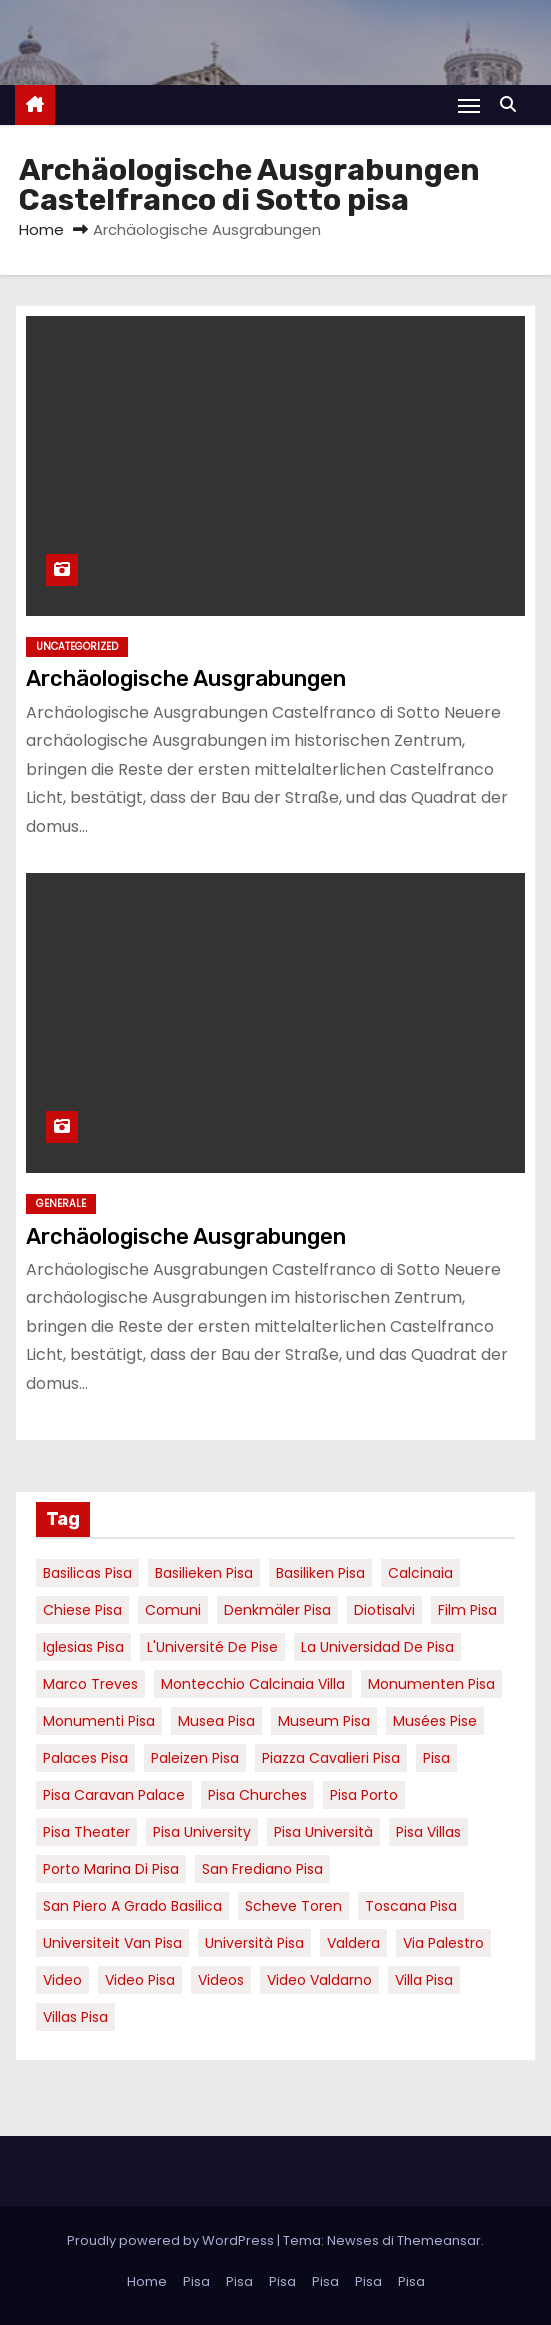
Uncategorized (77, 646)
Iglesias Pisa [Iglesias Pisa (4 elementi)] (83, 1647)
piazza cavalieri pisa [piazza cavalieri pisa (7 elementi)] (331, 1758)
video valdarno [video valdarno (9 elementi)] (319, 1980)
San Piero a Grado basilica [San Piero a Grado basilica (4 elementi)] (132, 1906)
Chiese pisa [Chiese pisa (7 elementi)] (82, 1610)
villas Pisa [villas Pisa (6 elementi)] (75, 2017)
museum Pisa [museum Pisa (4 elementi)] (324, 1721)
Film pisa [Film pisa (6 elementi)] (467, 1610)
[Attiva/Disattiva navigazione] (469, 105)
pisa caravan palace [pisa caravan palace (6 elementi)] (114, 1795)
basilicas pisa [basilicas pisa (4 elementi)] (87, 1573)
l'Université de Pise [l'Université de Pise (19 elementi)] (212, 1647)
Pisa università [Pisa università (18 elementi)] (323, 1832)
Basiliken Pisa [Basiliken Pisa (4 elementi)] (320, 1573)
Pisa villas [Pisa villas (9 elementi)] (428, 1832)
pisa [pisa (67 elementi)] (436, 1758)
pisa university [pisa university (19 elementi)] (202, 1832)
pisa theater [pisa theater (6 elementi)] (86, 1832)
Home (41, 229)
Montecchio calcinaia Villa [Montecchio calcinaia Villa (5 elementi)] (253, 1684)
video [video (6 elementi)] (62, 1980)
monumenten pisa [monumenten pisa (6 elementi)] (431, 1684)
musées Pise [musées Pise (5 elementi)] (435, 1721)
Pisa (196, 2281)
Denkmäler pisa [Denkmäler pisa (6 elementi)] (277, 1610)
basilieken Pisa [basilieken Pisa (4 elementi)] (204, 1573)
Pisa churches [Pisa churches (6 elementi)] (257, 1795)
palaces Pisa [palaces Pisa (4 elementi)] (85, 1758)
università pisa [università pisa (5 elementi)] (254, 1943)
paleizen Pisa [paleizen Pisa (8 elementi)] (195, 1758)
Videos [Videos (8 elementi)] (221, 1980)
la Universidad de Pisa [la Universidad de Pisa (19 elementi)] (377, 1647)
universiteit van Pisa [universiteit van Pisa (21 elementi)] (112, 1943)
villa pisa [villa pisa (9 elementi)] (424, 1980)
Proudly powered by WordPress (172, 2240)
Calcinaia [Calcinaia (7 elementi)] (420, 1573)
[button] (513, 104)
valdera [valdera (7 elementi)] (353, 1943)
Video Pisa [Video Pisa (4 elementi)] (140, 1980)
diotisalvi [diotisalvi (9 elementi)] (384, 1610)
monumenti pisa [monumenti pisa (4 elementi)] (99, 1721)
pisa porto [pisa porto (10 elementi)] (364, 1795)
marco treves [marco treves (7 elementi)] (90, 1684)
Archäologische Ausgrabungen (186, 678)
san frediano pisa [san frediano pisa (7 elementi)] (262, 1869)
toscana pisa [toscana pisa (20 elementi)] (411, 1906)
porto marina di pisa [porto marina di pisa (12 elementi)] (111, 1869)
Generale (61, 1203)
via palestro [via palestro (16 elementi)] (443, 1943)
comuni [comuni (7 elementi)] (173, 1610)
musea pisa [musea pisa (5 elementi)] (216, 1721)
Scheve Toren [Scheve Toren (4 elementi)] (293, 1906)
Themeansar (439, 2240)
